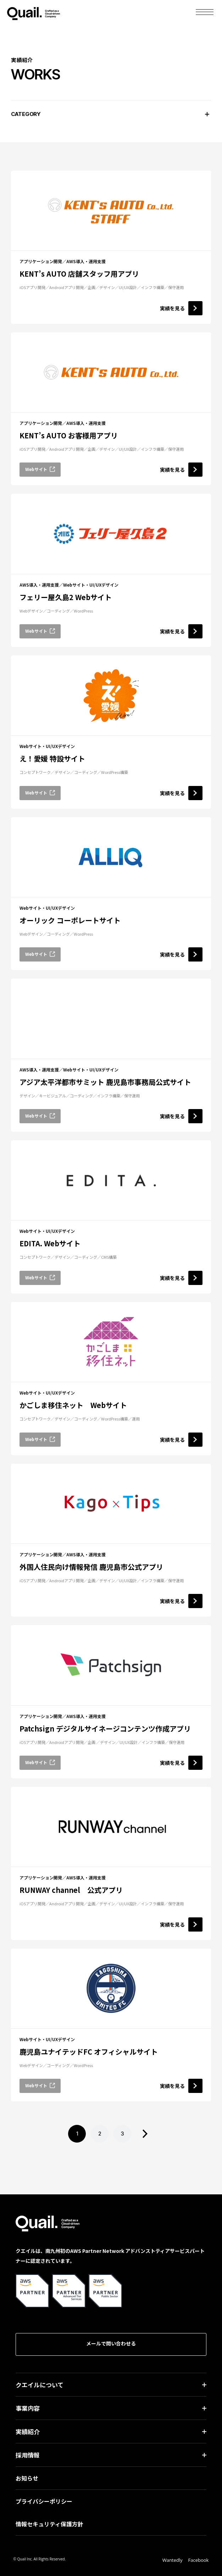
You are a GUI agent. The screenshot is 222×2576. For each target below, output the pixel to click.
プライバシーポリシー (44, 2501)
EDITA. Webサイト (50, 1243)
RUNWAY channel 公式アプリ (71, 1890)
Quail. (33, 12)
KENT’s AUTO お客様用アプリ (69, 435)
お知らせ (27, 2478)
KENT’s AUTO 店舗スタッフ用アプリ (79, 273)
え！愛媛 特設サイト (52, 758)
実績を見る (181, 308)
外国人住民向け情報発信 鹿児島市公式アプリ (91, 1567)
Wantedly (172, 2560)
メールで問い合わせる (111, 2343)
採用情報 (28, 2454)
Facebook (198, 2560)
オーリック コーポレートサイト (70, 920)
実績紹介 (28, 2431)
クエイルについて (39, 2384)
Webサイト (40, 469)
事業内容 (28, 2408)
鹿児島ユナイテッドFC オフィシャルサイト (89, 2051)
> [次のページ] (145, 2134)
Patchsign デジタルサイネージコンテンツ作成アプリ (105, 1728)
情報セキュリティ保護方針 (49, 2524)
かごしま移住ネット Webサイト (73, 1405)
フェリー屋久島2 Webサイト (66, 597)
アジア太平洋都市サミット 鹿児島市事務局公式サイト (105, 1082)
